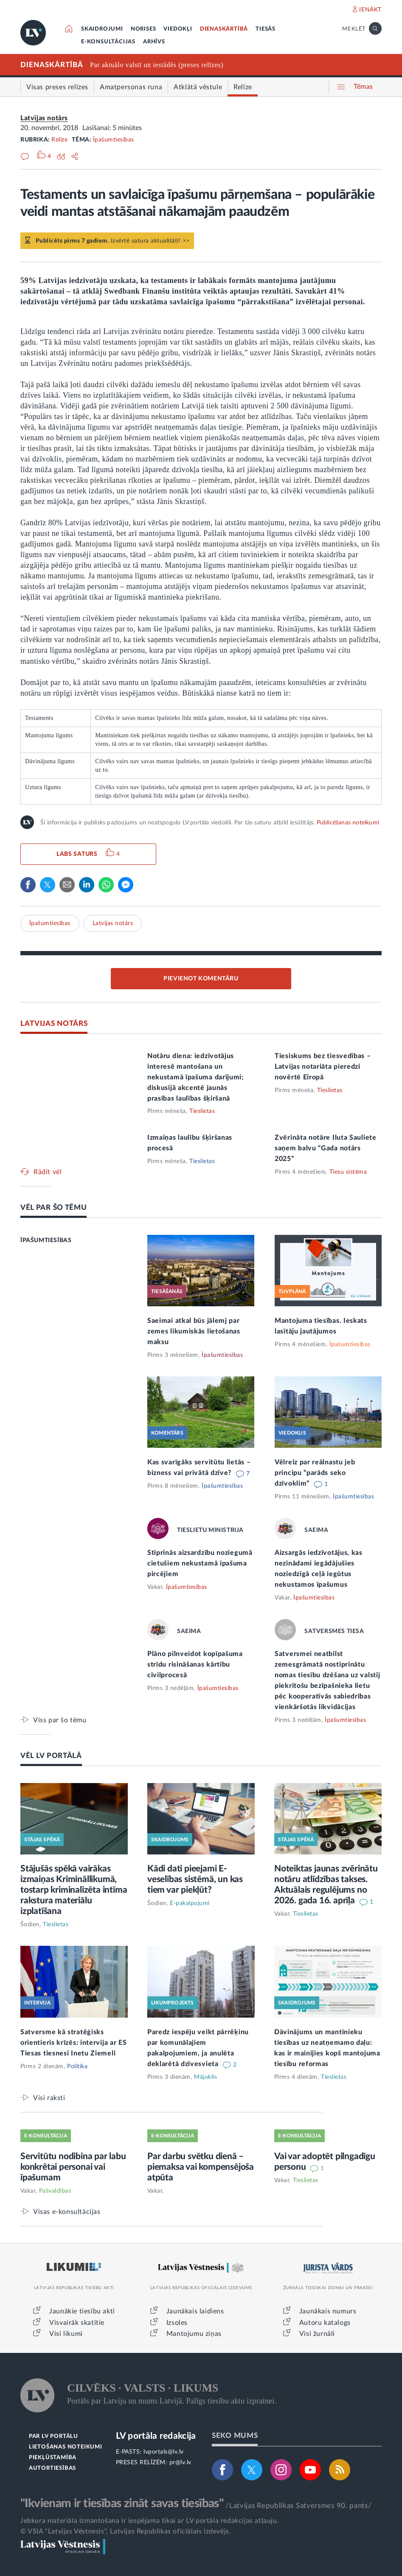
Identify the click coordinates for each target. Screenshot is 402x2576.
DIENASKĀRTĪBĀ (224, 29)
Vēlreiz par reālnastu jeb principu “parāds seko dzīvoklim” (315, 1473)
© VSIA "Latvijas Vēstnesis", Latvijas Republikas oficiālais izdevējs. (125, 2531)
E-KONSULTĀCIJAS (108, 42)
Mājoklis (205, 2077)
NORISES (143, 29)
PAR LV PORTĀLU (53, 2436)
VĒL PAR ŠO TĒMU (53, 1207)
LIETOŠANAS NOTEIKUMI (65, 2447)
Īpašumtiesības (113, 140)
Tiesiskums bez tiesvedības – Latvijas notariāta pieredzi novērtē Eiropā (323, 1067)
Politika (77, 2066)
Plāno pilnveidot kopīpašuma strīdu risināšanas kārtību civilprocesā (195, 1664)
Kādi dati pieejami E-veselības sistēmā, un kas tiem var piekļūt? (195, 1879)
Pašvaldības (55, 2191)
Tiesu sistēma (348, 1172)
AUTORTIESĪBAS (52, 2468)
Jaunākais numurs (328, 2311)
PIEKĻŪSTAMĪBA (52, 2457)
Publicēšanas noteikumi (348, 823)
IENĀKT (370, 10)
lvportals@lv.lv (163, 2452)
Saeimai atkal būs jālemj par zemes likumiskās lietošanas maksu (193, 1331)
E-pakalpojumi (190, 1903)
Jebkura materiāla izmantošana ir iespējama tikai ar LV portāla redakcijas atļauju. (149, 2520)
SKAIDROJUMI (102, 29)
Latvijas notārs (44, 118)
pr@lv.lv (180, 2463)
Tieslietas (202, 1111)
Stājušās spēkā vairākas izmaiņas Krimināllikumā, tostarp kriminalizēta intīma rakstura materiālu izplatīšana (73, 1890)
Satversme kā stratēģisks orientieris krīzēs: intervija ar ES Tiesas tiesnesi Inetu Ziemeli (73, 2043)
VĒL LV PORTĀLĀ (51, 1755)
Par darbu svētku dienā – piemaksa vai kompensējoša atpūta (200, 2167)
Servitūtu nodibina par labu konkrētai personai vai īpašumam (73, 2167)
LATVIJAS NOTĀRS (54, 1023)
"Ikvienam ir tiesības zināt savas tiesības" (121, 2503)
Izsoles (177, 2322)
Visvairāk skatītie (76, 2322)
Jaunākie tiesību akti (82, 2311)
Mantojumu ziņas (194, 2333)
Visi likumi (66, 2333)
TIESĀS (265, 29)
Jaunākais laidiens (195, 2311)
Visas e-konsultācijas (67, 2211)
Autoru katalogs (325, 2322)
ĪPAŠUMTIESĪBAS (45, 1240)
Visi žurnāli (317, 2333)
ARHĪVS (154, 42)
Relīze (59, 140)
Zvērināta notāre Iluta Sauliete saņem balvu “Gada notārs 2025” (326, 1148)
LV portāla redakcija (156, 2436)
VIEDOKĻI (177, 29)
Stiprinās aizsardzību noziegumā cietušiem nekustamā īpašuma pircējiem (200, 1563)
